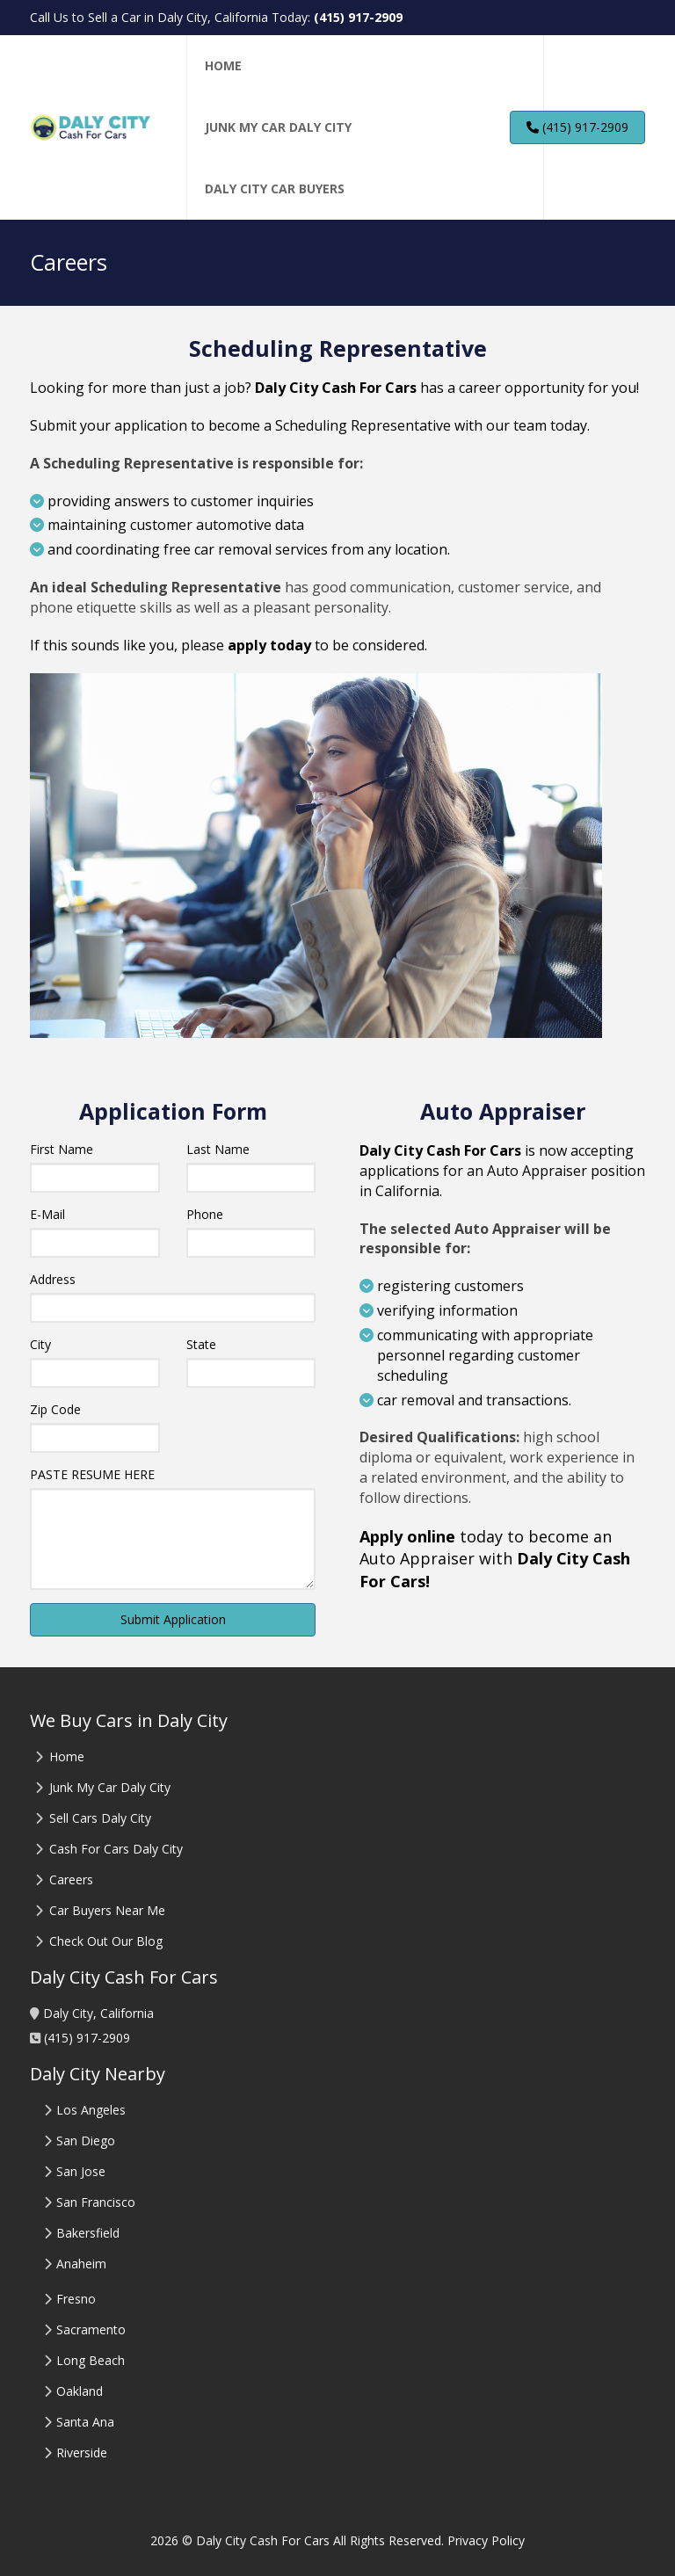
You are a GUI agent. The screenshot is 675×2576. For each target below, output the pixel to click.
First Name (61, 1149)
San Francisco (95, 2202)
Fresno (76, 2298)
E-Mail (47, 1214)
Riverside (81, 2452)
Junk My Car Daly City (110, 1787)
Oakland (79, 2391)
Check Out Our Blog (104, 1941)
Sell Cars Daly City (100, 1818)
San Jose (80, 2171)
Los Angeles (91, 2109)
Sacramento (91, 2329)
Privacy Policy (486, 2540)
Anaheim (81, 2263)
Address (53, 1279)
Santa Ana (85, 2421)
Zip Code (55, 1409)
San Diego (85, 2140)
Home (66, 1756)
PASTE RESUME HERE (92, 1474)
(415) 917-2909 (358, 17)
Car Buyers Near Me (107, 1910)
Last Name (218, 1149)
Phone (204, 1214)
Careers (71, 1879)
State (201, 1344)
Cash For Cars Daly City (116, 1848)
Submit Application (173, 1619)
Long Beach (90, 2360)
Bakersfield (88, 2232)
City (40, 1344)
